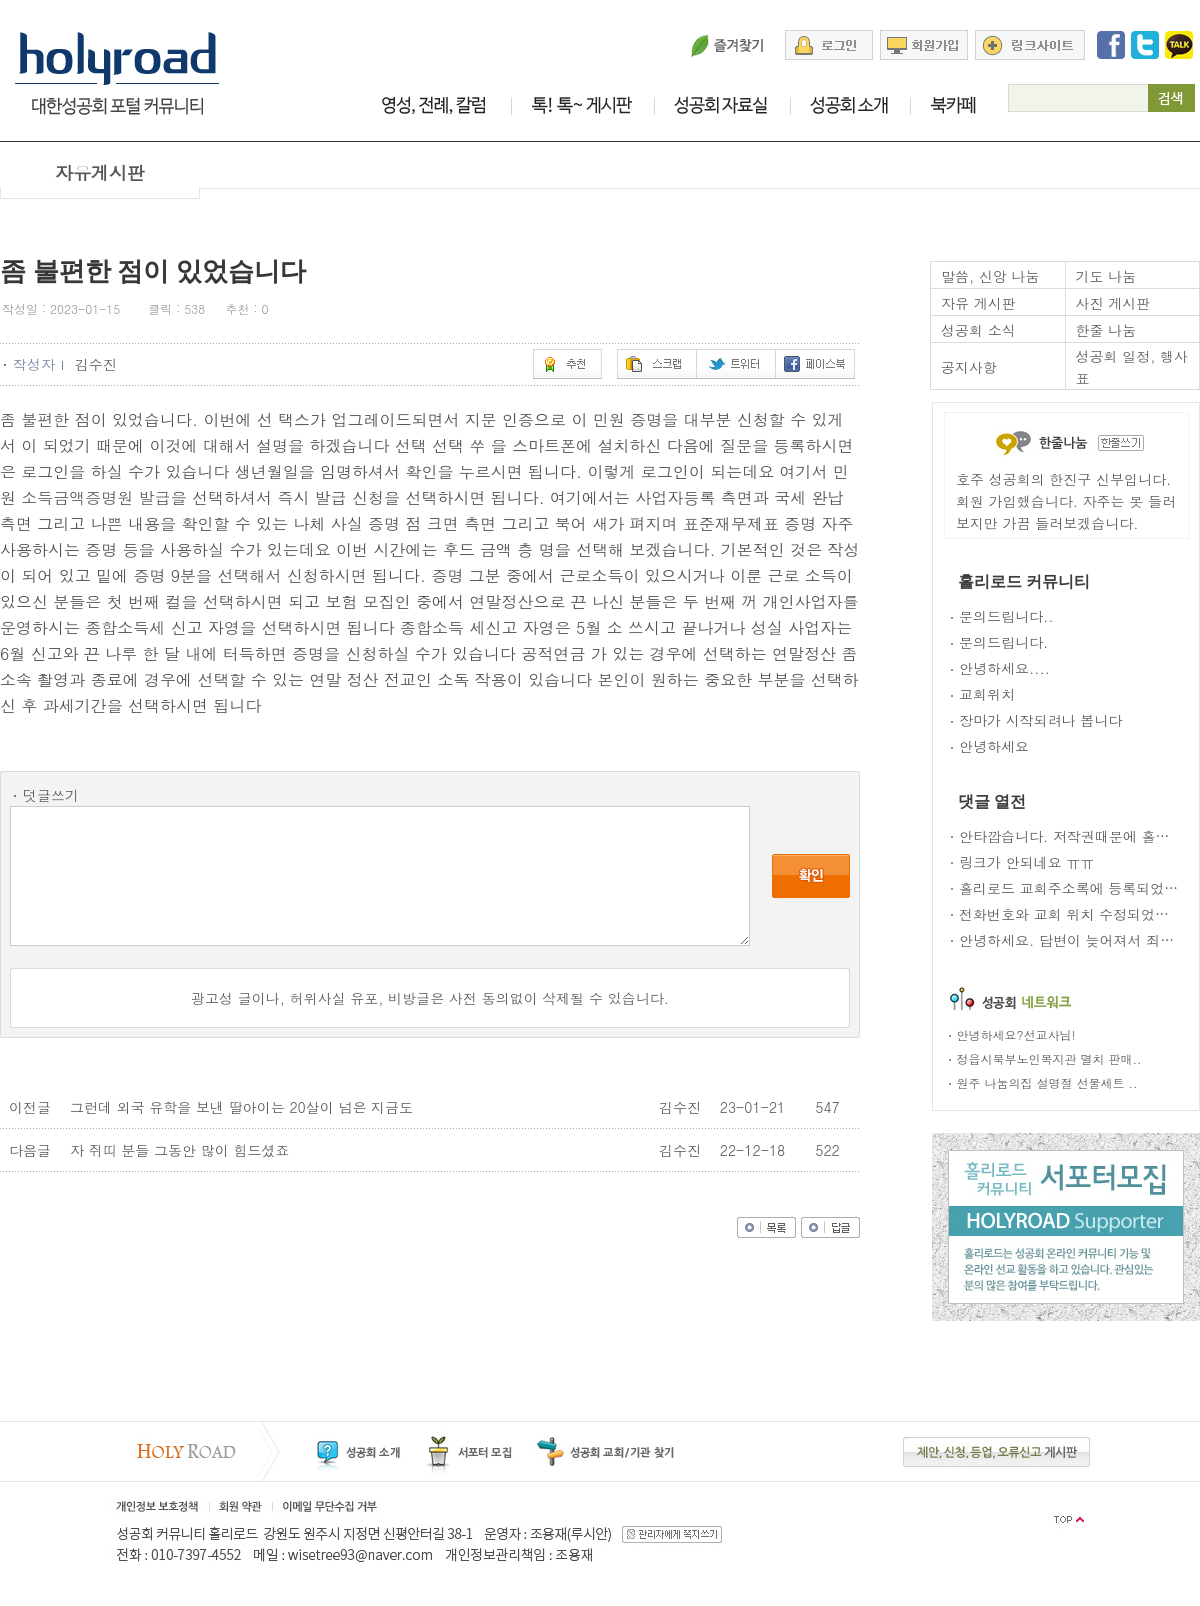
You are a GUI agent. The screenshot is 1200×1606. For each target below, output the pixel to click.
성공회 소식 (978, 330)
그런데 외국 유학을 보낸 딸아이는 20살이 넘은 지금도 (241, 1107)
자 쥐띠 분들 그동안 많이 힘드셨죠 (179, 1150)
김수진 (98, 364)
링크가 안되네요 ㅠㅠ (1026, 862)
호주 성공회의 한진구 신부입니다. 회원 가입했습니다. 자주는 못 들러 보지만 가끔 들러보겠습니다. (1066, 501)
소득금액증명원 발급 (95, 497)
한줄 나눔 (1106, 330)
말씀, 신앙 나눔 (990, 276)
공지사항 (969, 367)
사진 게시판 (1113, 303)
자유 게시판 (978, 303)
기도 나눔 (1106, 276)
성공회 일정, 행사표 (1132, 367)
